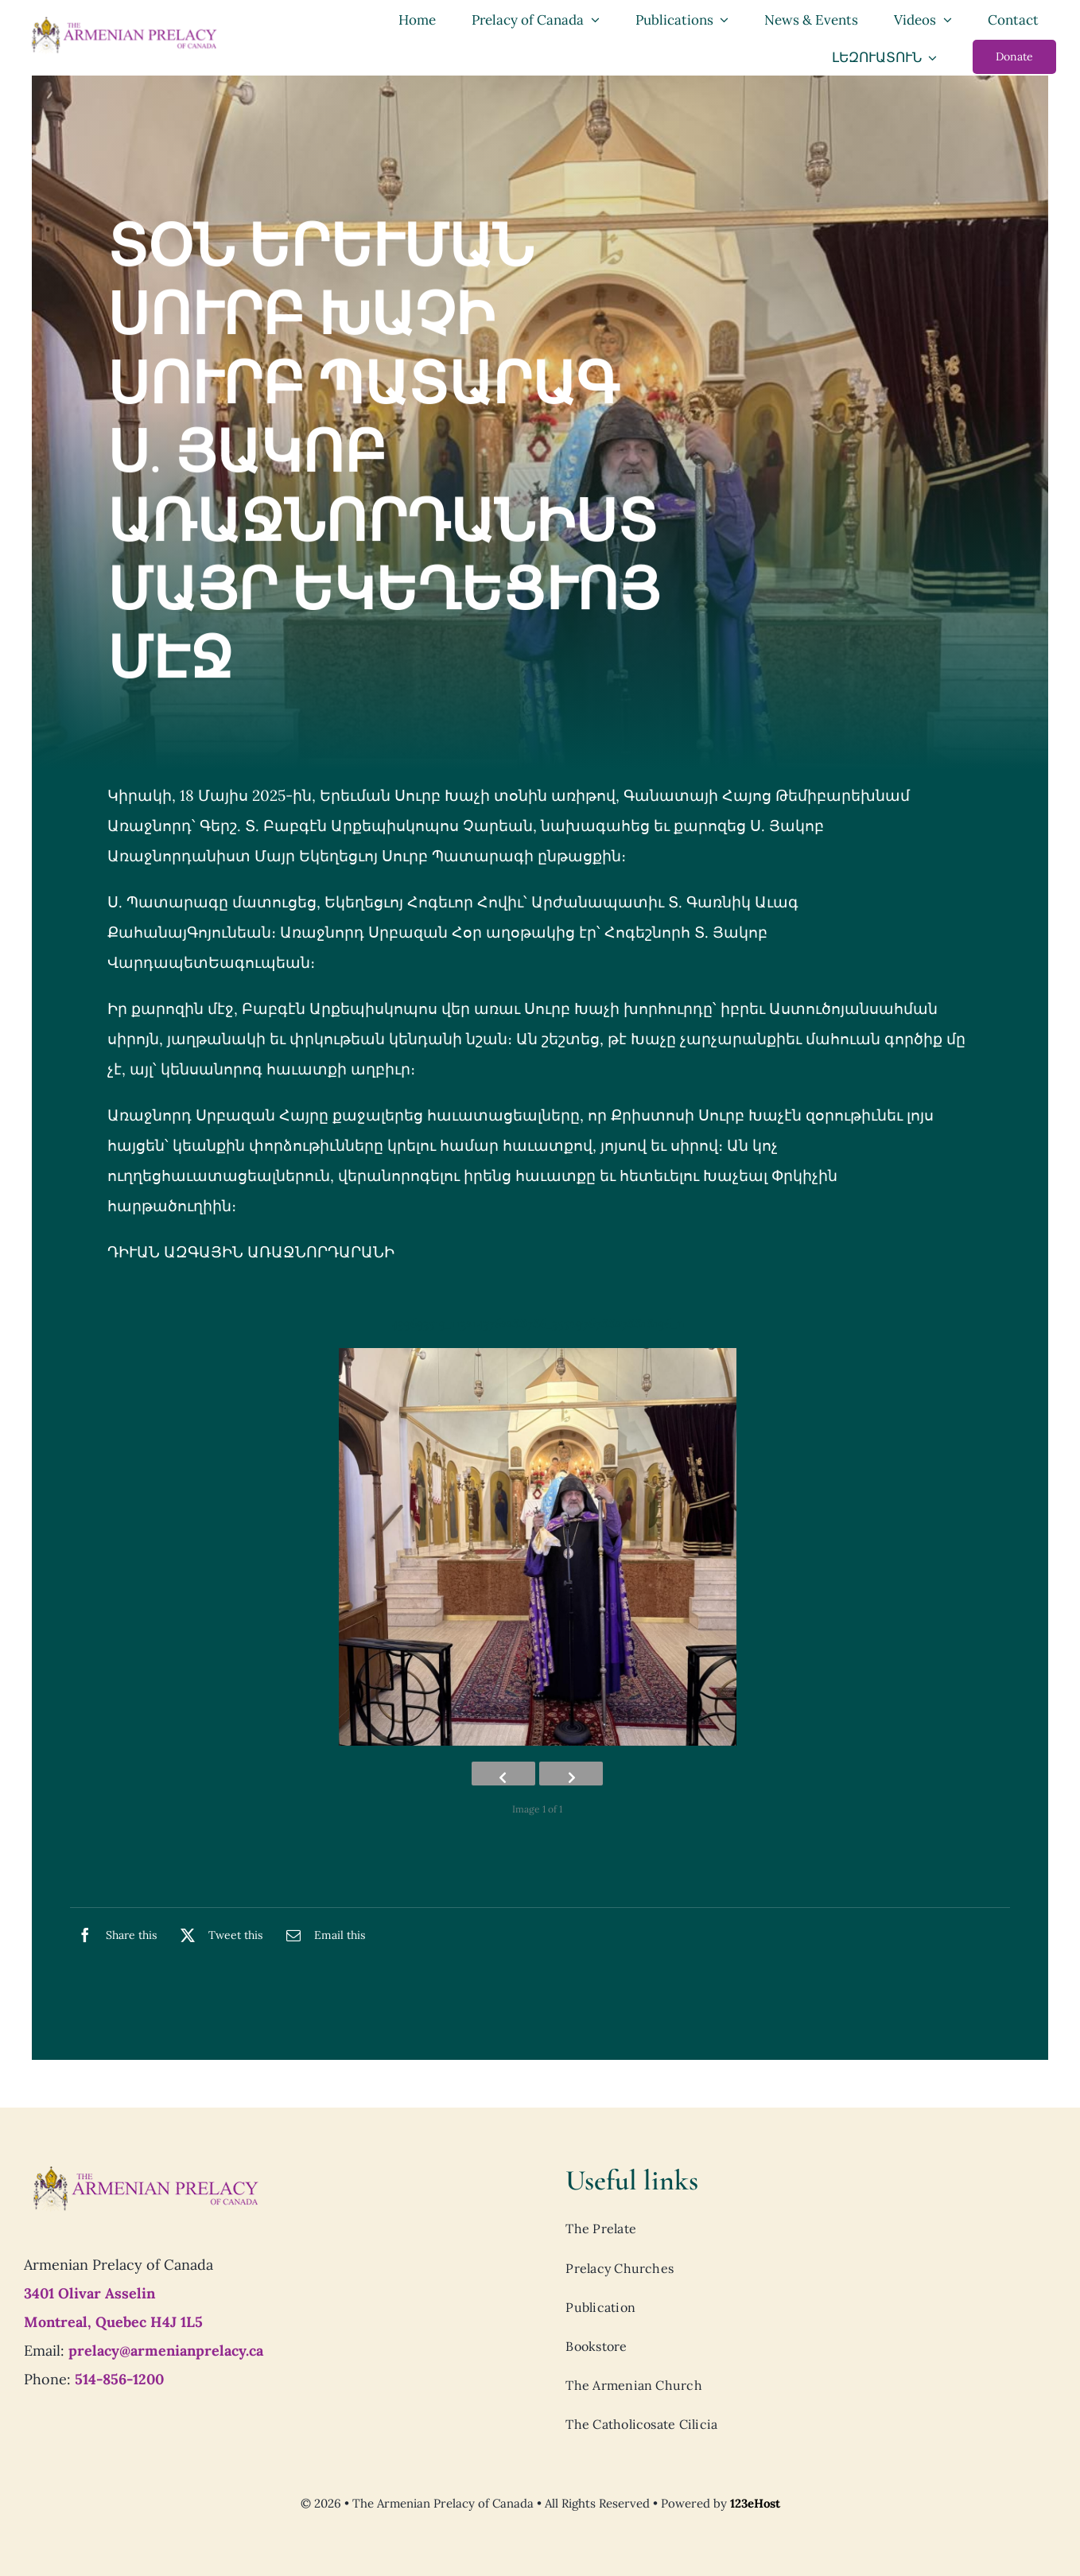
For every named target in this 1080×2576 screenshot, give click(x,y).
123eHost (755, 2503)
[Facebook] (113, 1935)
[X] (217, 1935)
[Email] (321, 1935)
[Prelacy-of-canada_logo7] (145, 2170)
